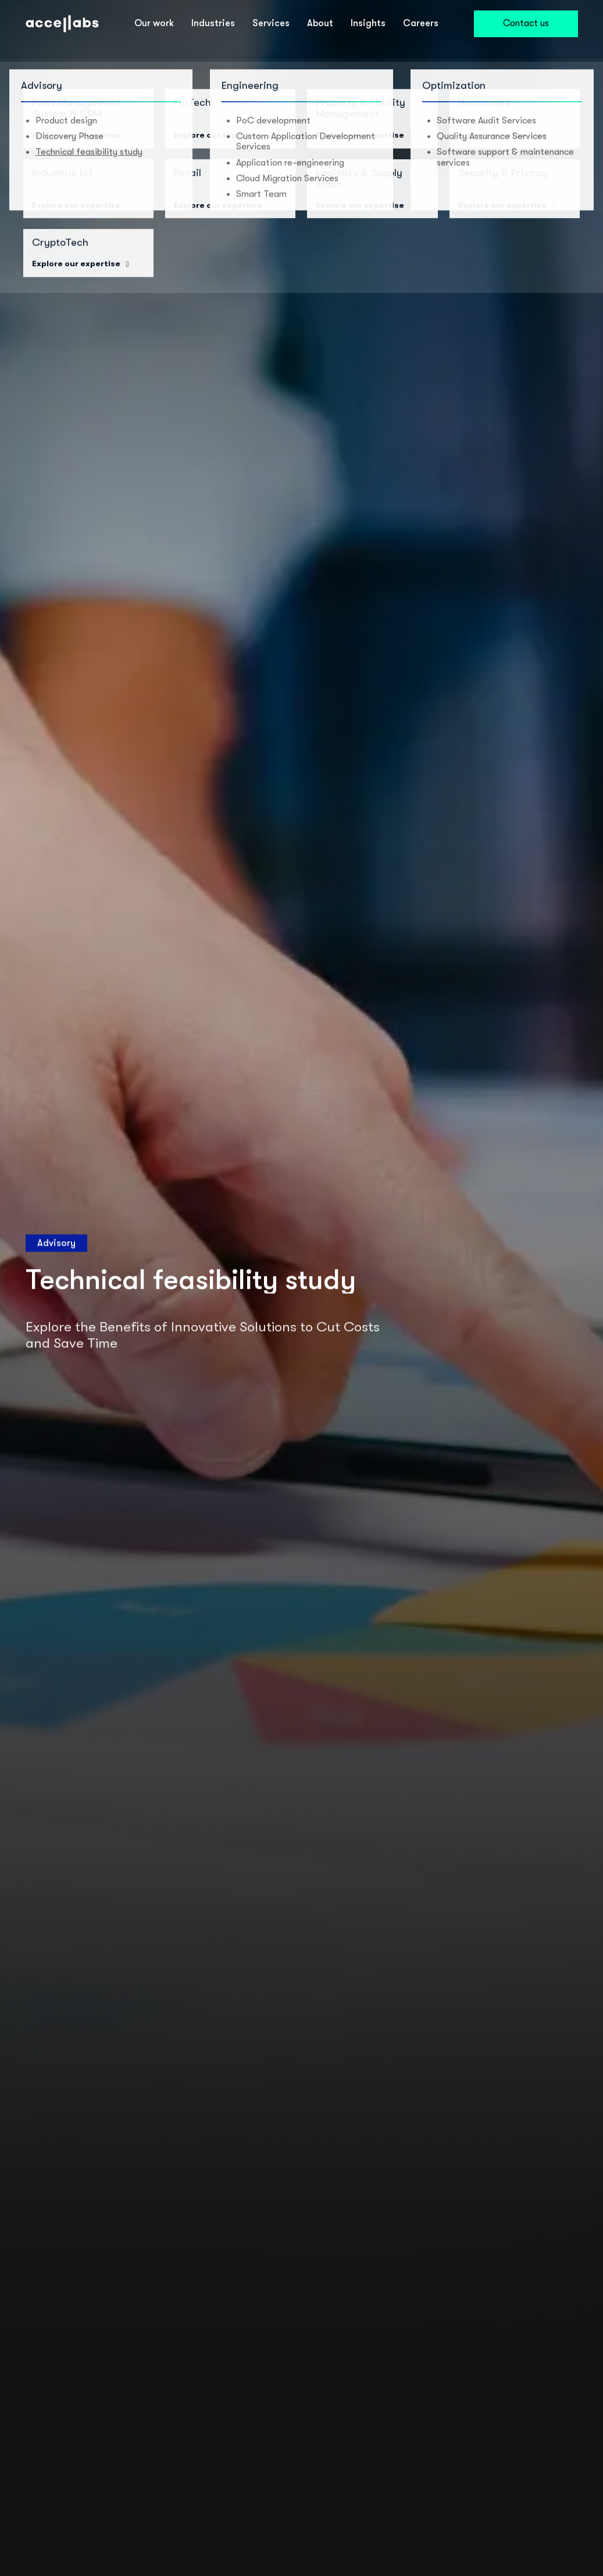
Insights (368, 23)
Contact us (526, 23)
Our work (154, 23)
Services (271, 23)
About (320, 23)
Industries (213, 23)
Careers (420, 23)
